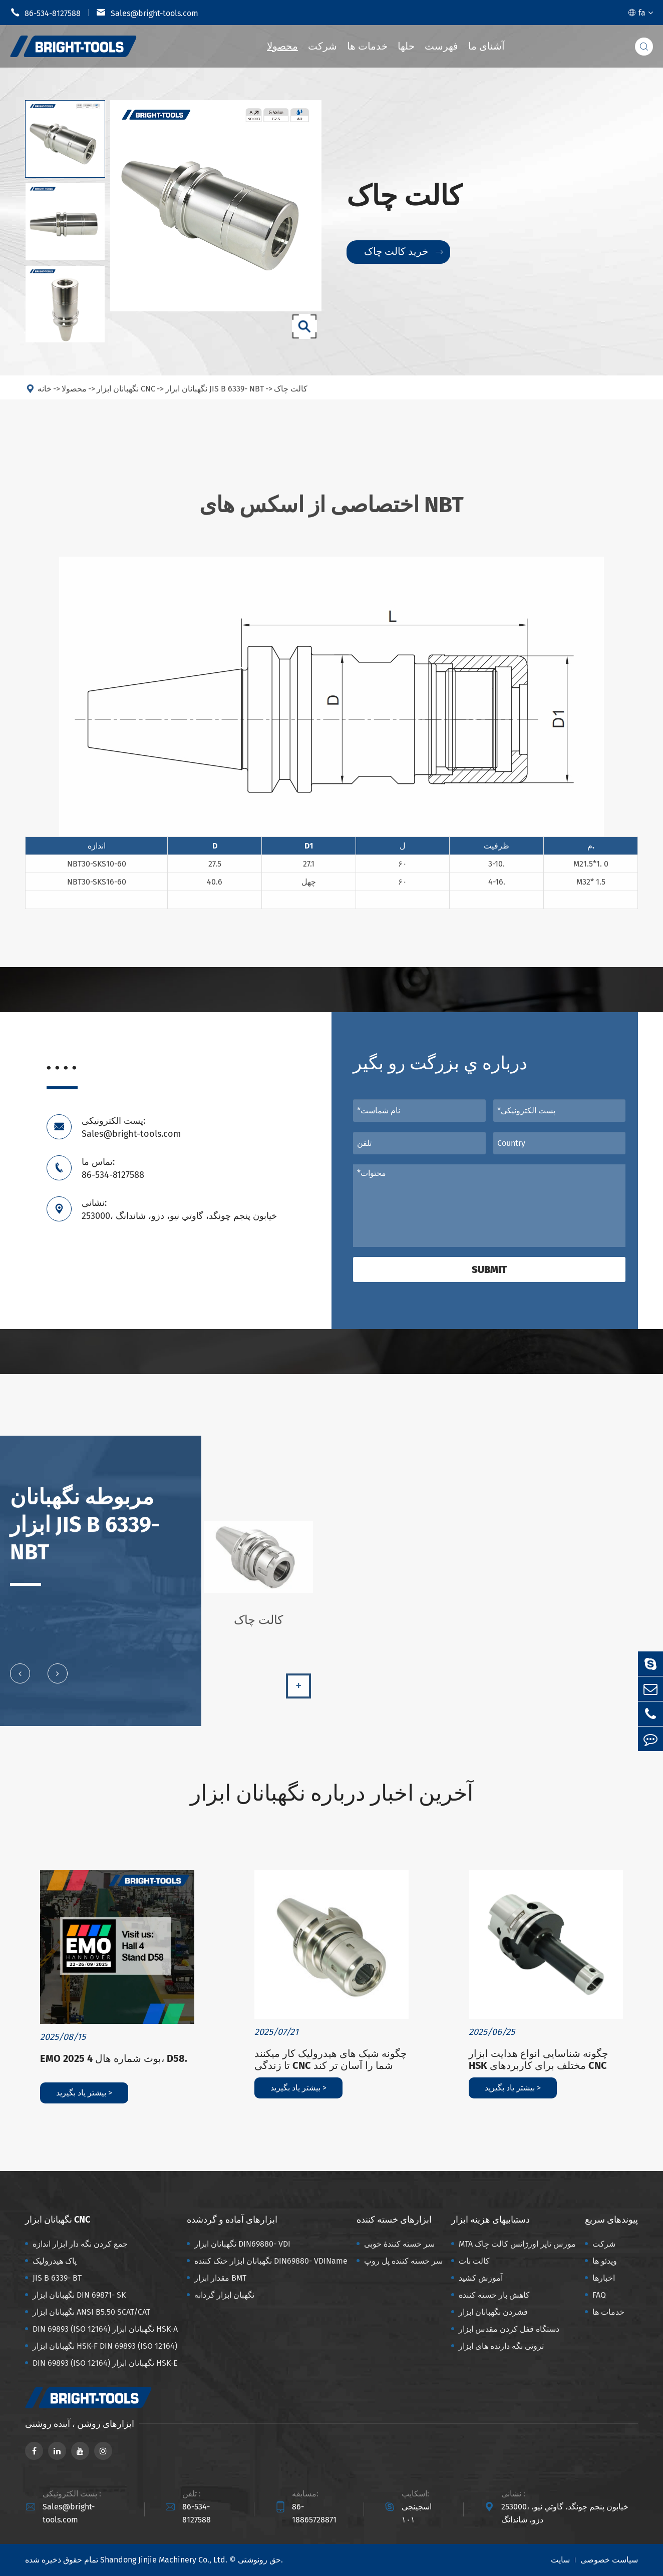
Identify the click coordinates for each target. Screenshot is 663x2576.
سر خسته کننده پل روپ (403, 2261)
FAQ (599, 2295)
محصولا (282, 46)
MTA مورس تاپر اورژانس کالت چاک (517, 2244)
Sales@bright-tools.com (147, 12)
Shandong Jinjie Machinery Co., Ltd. (163, 2559)
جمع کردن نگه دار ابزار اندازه (80, 2244)
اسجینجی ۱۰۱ (417, 2513)
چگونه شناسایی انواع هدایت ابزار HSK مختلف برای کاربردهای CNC (538, 2059)
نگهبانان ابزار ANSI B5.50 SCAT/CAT (91, 2312)
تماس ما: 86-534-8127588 (113, 1168)
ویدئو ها (604, 2261)
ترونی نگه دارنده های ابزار (501, 2346)
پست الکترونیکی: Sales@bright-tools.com (131, 1127)
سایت (560, 2559)
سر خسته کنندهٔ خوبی (399, 2244)
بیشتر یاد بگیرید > (84, 2092)
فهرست (441, 46)
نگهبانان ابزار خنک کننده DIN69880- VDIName (271, 2261)
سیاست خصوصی (609, 2559)
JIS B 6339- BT (57, 2278)
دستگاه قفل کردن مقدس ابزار (509, 2329)
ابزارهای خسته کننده (394, 2219)
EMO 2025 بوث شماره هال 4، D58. (113, 2058)
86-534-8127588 (45, 12)
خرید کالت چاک (403, 252)
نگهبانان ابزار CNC (57, 2219)
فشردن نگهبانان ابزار (493, 2312)
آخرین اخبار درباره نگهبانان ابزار (331, 1793)
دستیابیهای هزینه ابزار (490, 2219)
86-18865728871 (314, 2513)
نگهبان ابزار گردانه (224, 2295)
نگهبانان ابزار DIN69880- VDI (242, 2244)
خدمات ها (367, 46)
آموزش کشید (481, 2278)
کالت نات (474, 2261)
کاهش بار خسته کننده (494, 2295)
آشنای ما (486, 46)
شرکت (322, 46)
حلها (406, 46)
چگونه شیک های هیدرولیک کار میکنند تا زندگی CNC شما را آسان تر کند (330, 2059)
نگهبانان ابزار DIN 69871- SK (79, 2295)
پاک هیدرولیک (55, 2261)
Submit (489, 1269)
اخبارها (603, 2278)
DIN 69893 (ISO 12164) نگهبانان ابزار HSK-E (105, 2363)
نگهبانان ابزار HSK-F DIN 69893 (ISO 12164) (105, 2346)
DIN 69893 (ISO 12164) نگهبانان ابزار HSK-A (105, 2329)
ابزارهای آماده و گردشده (232, 2219)
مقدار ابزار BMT (220, 2278)
